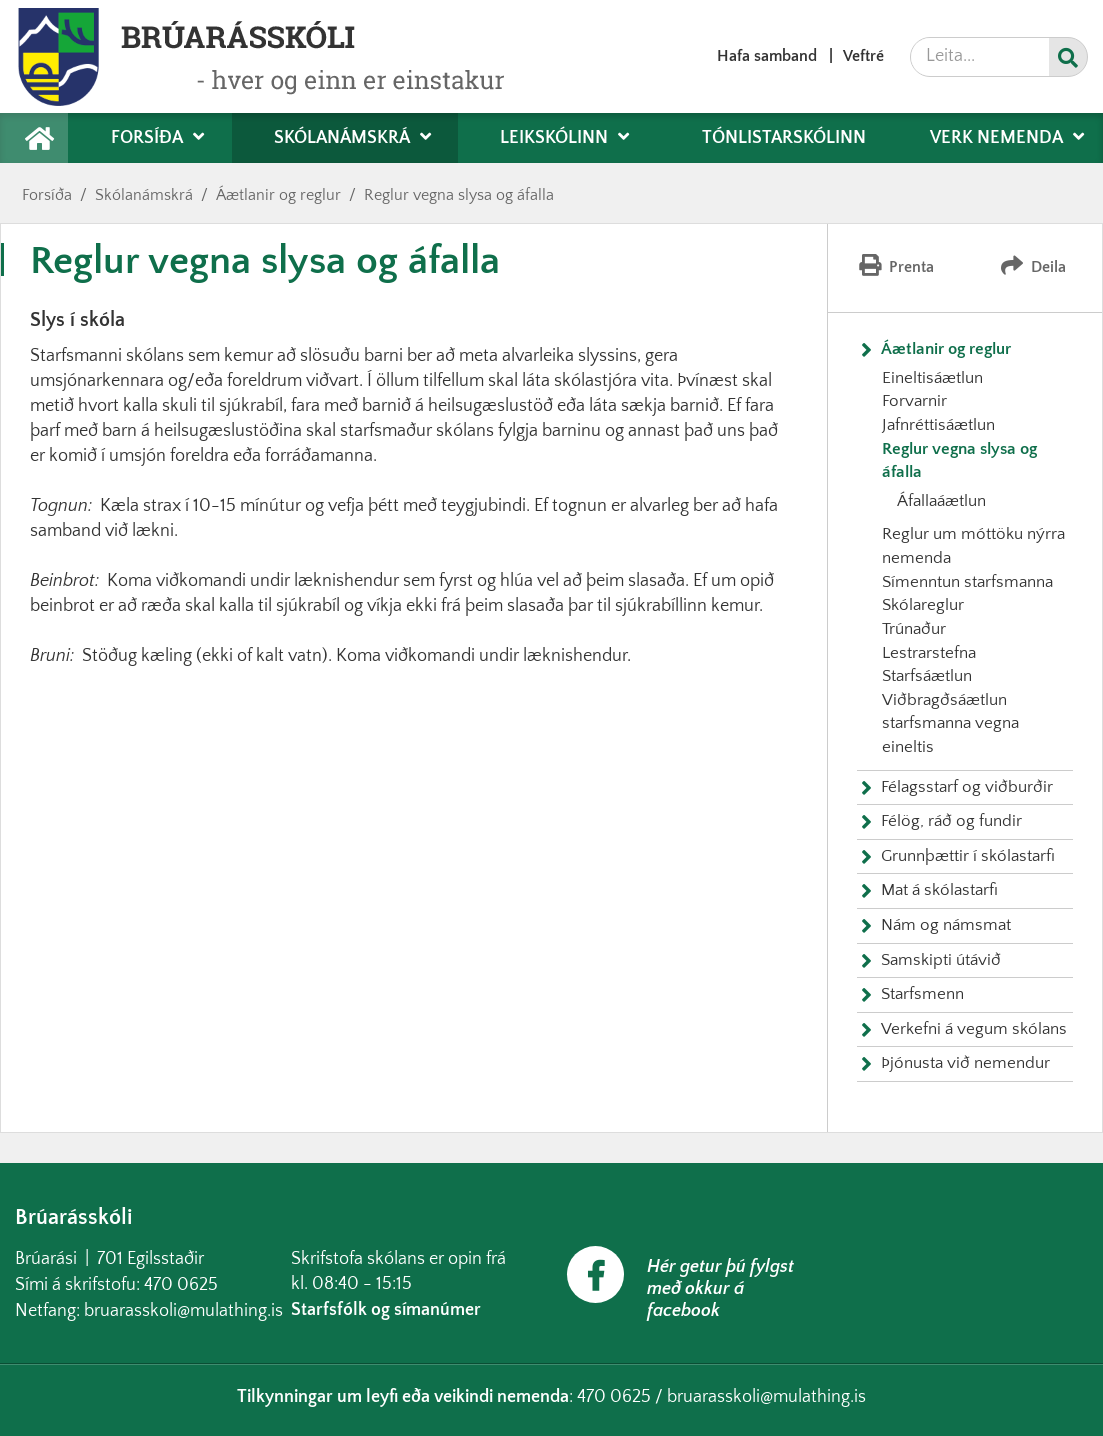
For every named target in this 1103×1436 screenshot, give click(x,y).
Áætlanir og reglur (278, 195)
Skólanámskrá (144, 195)
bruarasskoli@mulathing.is (183, 1311)
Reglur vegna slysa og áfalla (459, 195)
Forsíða (47, 195)
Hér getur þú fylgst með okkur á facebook (720, 1289)
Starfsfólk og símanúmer (386, 1310)
